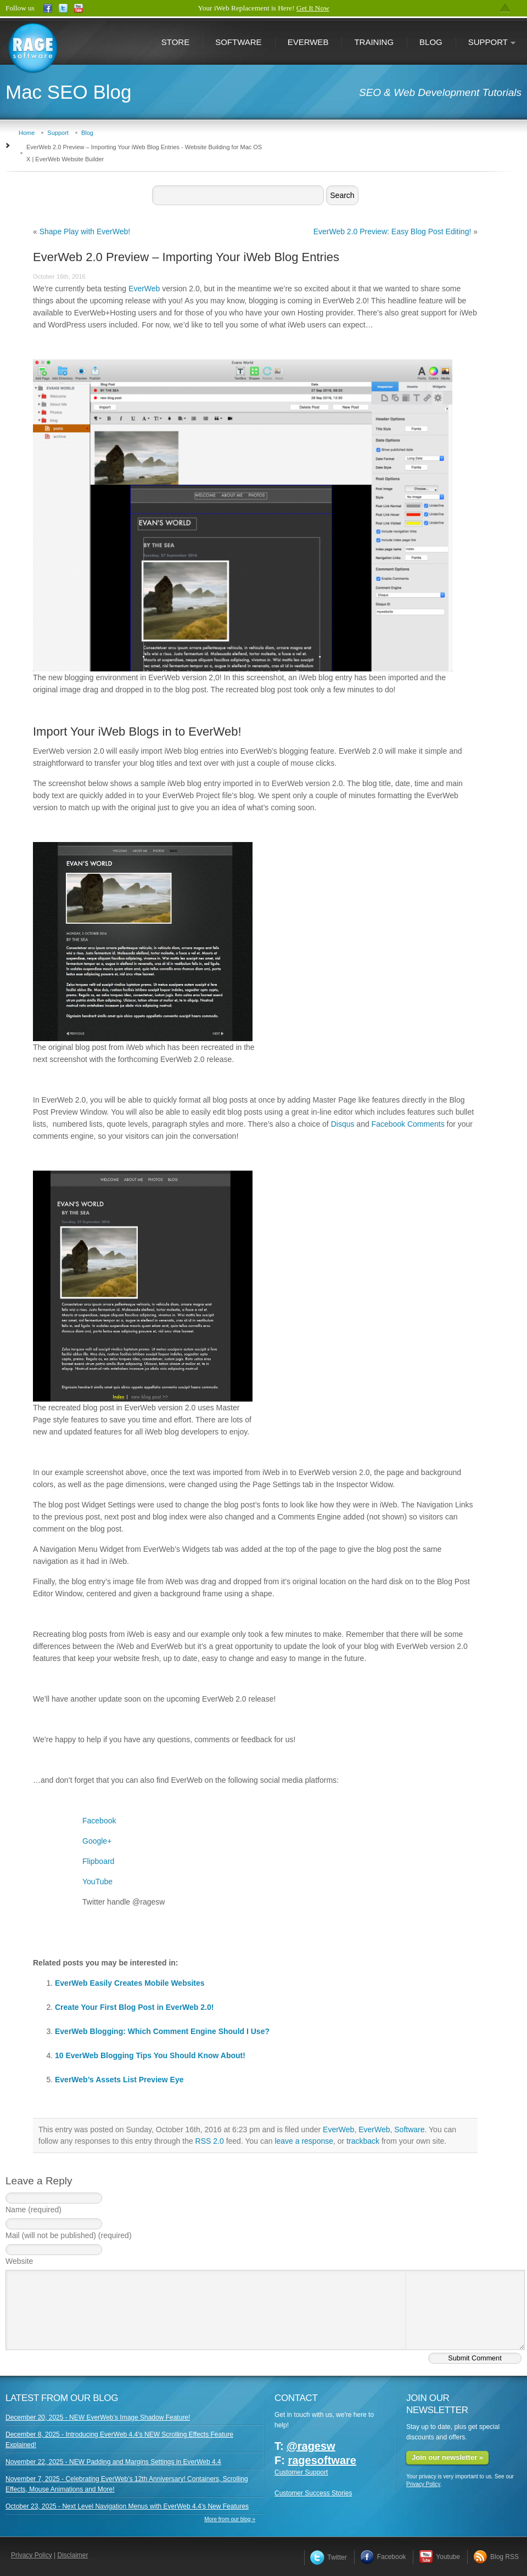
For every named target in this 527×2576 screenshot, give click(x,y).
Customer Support (301, 2472)
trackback (362, 2141)
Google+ (96, 1841)
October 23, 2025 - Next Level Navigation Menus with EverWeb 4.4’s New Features (127, 2506)
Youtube (439, 2557)
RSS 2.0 (209, 2141)
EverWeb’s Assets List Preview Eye (119, 2079)
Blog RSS (496, 2557)
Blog (430, 42)
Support (485, 43)
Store (175, 42)
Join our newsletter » (447, 2457)
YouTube (97, 1881)
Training (374, 42)
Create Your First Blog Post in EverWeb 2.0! (134, 2007)
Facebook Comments (408, 1124)
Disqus (343, 1124)
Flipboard (98, 1861)
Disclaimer (73, 2555)
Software (238, 42)
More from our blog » (229, 2519)
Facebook (99, 1820)
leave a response (303, 2141)
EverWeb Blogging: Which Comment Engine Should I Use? (162, 2031)
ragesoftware (322, 2460)
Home (27, 132)
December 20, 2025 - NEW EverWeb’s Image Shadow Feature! (97, 2417)
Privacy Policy (423, 2484)
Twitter (328, 2557)
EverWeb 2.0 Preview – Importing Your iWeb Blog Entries (186, 257)
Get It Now (312, 8)
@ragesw (311, 2446)
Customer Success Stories (313, 2493)
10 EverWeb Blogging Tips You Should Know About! (150, 2055)
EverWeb (308, 42)
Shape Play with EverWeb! (85, 231)
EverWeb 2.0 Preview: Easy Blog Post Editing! (392, 231)
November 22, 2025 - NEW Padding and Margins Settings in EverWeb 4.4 (113, 2462)
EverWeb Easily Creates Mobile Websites (130, 1983)
